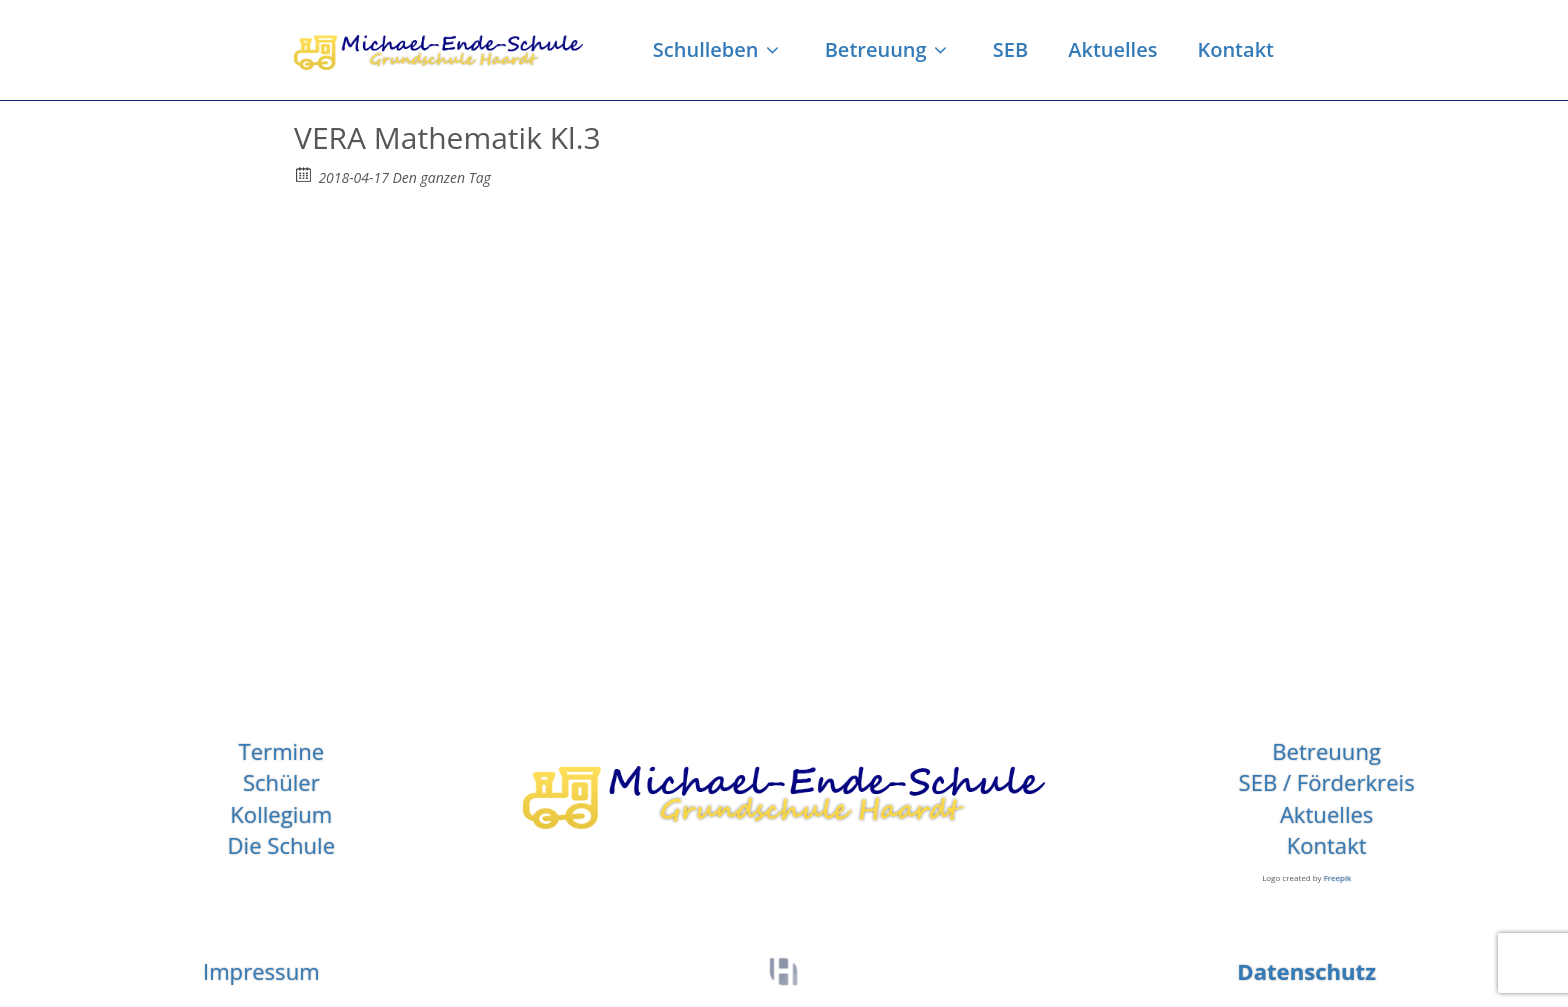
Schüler (281, 782)
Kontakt (1235, 49)
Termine (282, 751)
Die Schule (282, 845)
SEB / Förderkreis (1327, 782)
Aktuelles (1112, 49)
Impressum (261, 971)
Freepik (1338, 877)
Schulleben (719, 49)
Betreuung (889, 49)
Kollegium (281, 814)
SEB (1010, 49)
